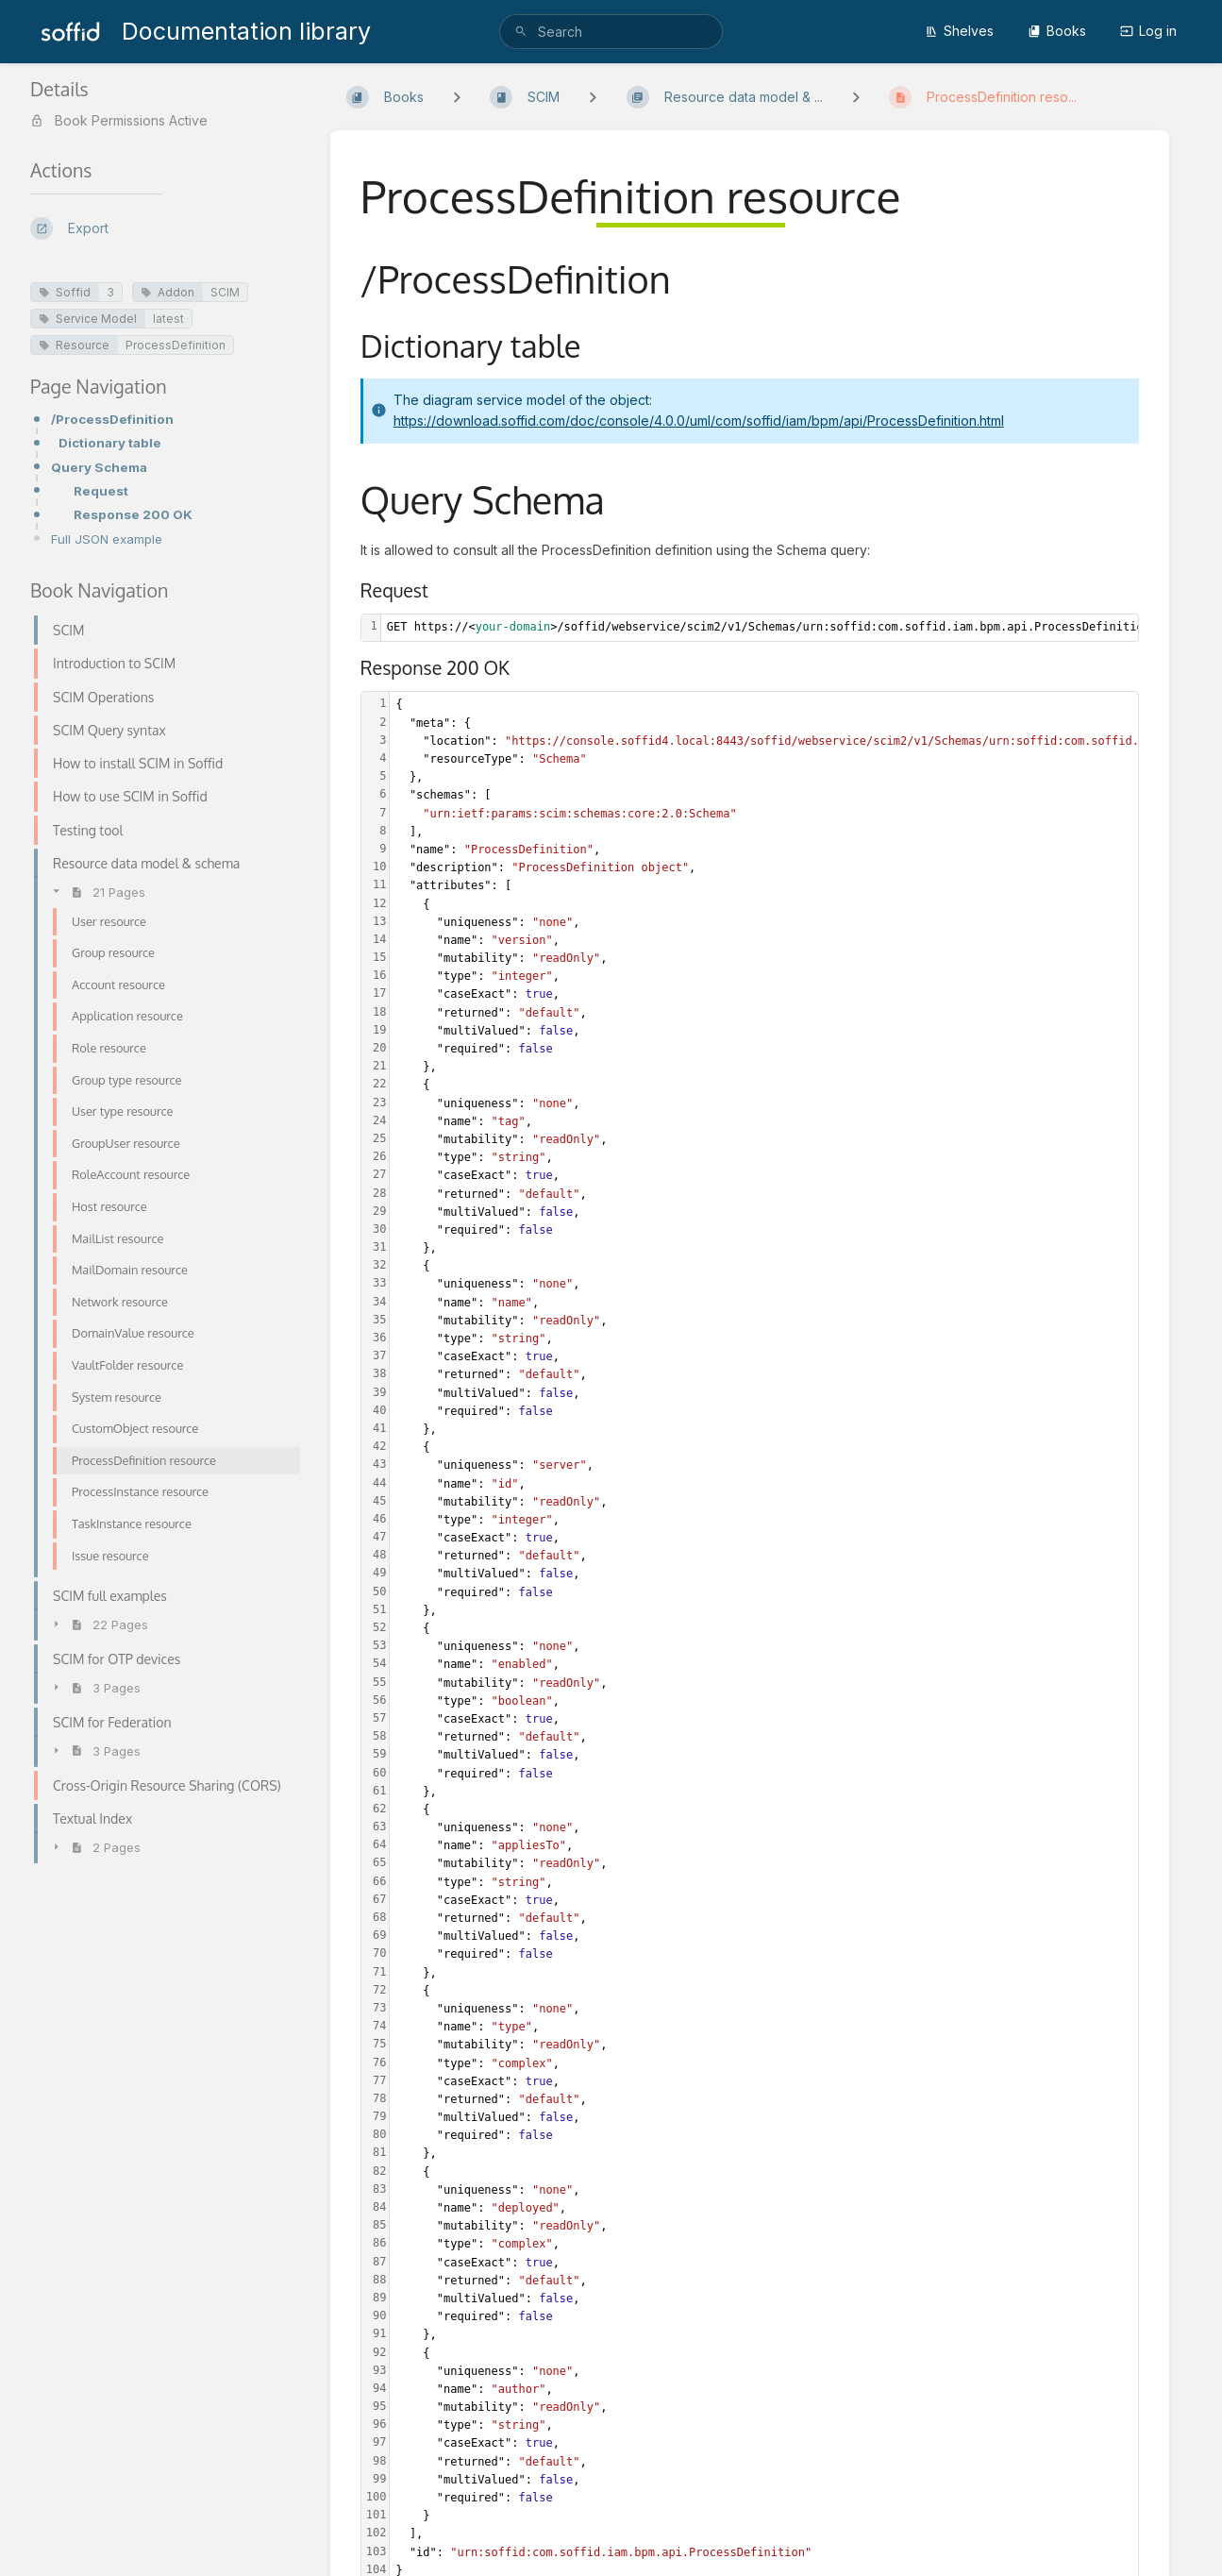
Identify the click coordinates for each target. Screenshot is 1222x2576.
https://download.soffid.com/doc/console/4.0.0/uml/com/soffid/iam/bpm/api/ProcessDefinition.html (698, 420)
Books (1057, 31)
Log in (1148, 31)
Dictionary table (110, 442)
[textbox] (766, 627)
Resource (74, 345)
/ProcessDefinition (112, 419)
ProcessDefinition (176, 345)
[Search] (520, 32)
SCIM (225, 292)
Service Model (88, 318)
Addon (167, 292)
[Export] (165, 228)
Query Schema (99, 467)
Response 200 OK (133, 514)
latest (168, 318)
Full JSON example (106, 539)
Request (101, 490)
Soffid (65, 292)
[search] (611, 31)
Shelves (959, 31)
